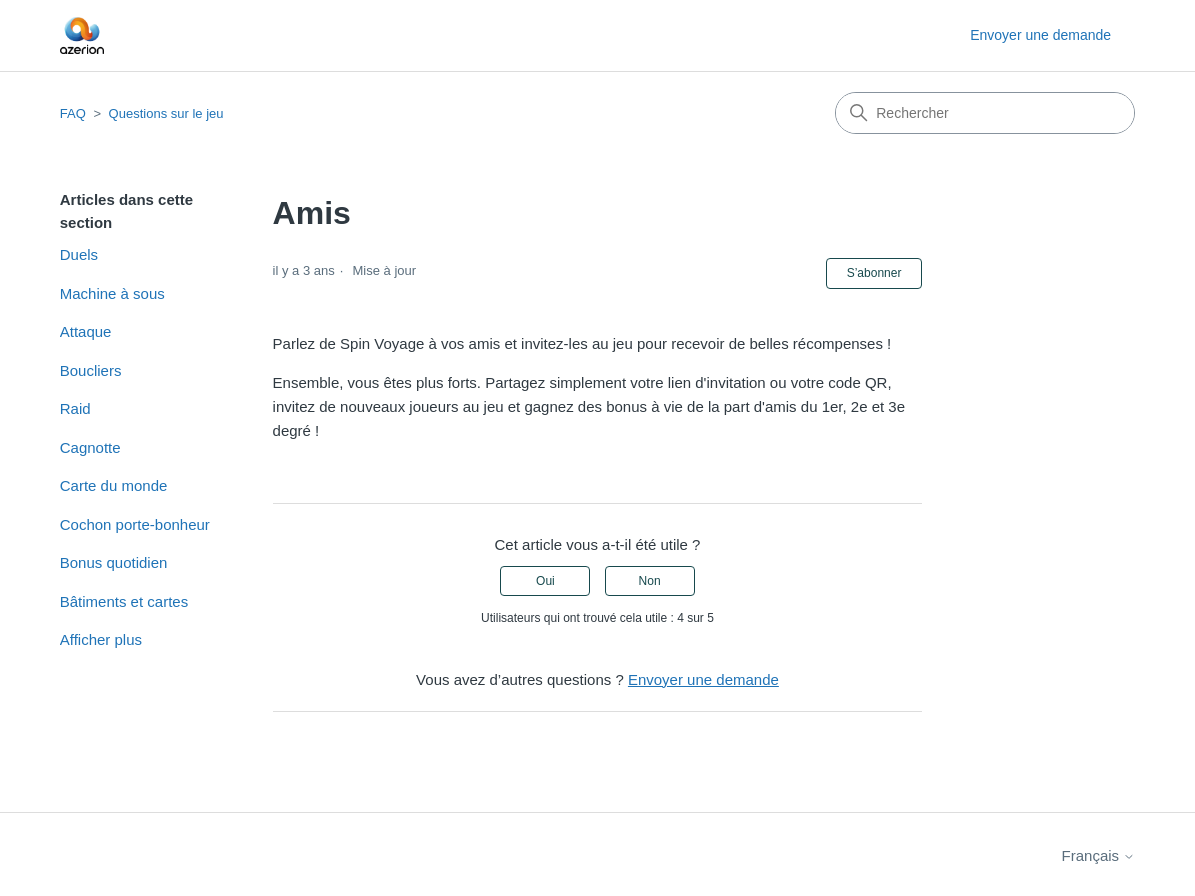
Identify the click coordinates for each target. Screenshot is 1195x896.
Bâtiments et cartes (124, 601)
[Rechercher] (985, 113)
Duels (79, 254)
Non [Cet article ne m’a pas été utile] (650, 581)
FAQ (73, 113)
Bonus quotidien (114, 562)
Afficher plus (101, 639)
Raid (75, 408)
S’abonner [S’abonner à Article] (874, 273)
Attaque (86, 331)
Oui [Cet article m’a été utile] (545, 581)
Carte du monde (114, 485)
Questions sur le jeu (166, 113)
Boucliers (91, 370)
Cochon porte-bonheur (135, 524)
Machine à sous (112, 293)
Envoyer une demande (1040, 35)
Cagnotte (90, 447)
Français (1099, 855)
